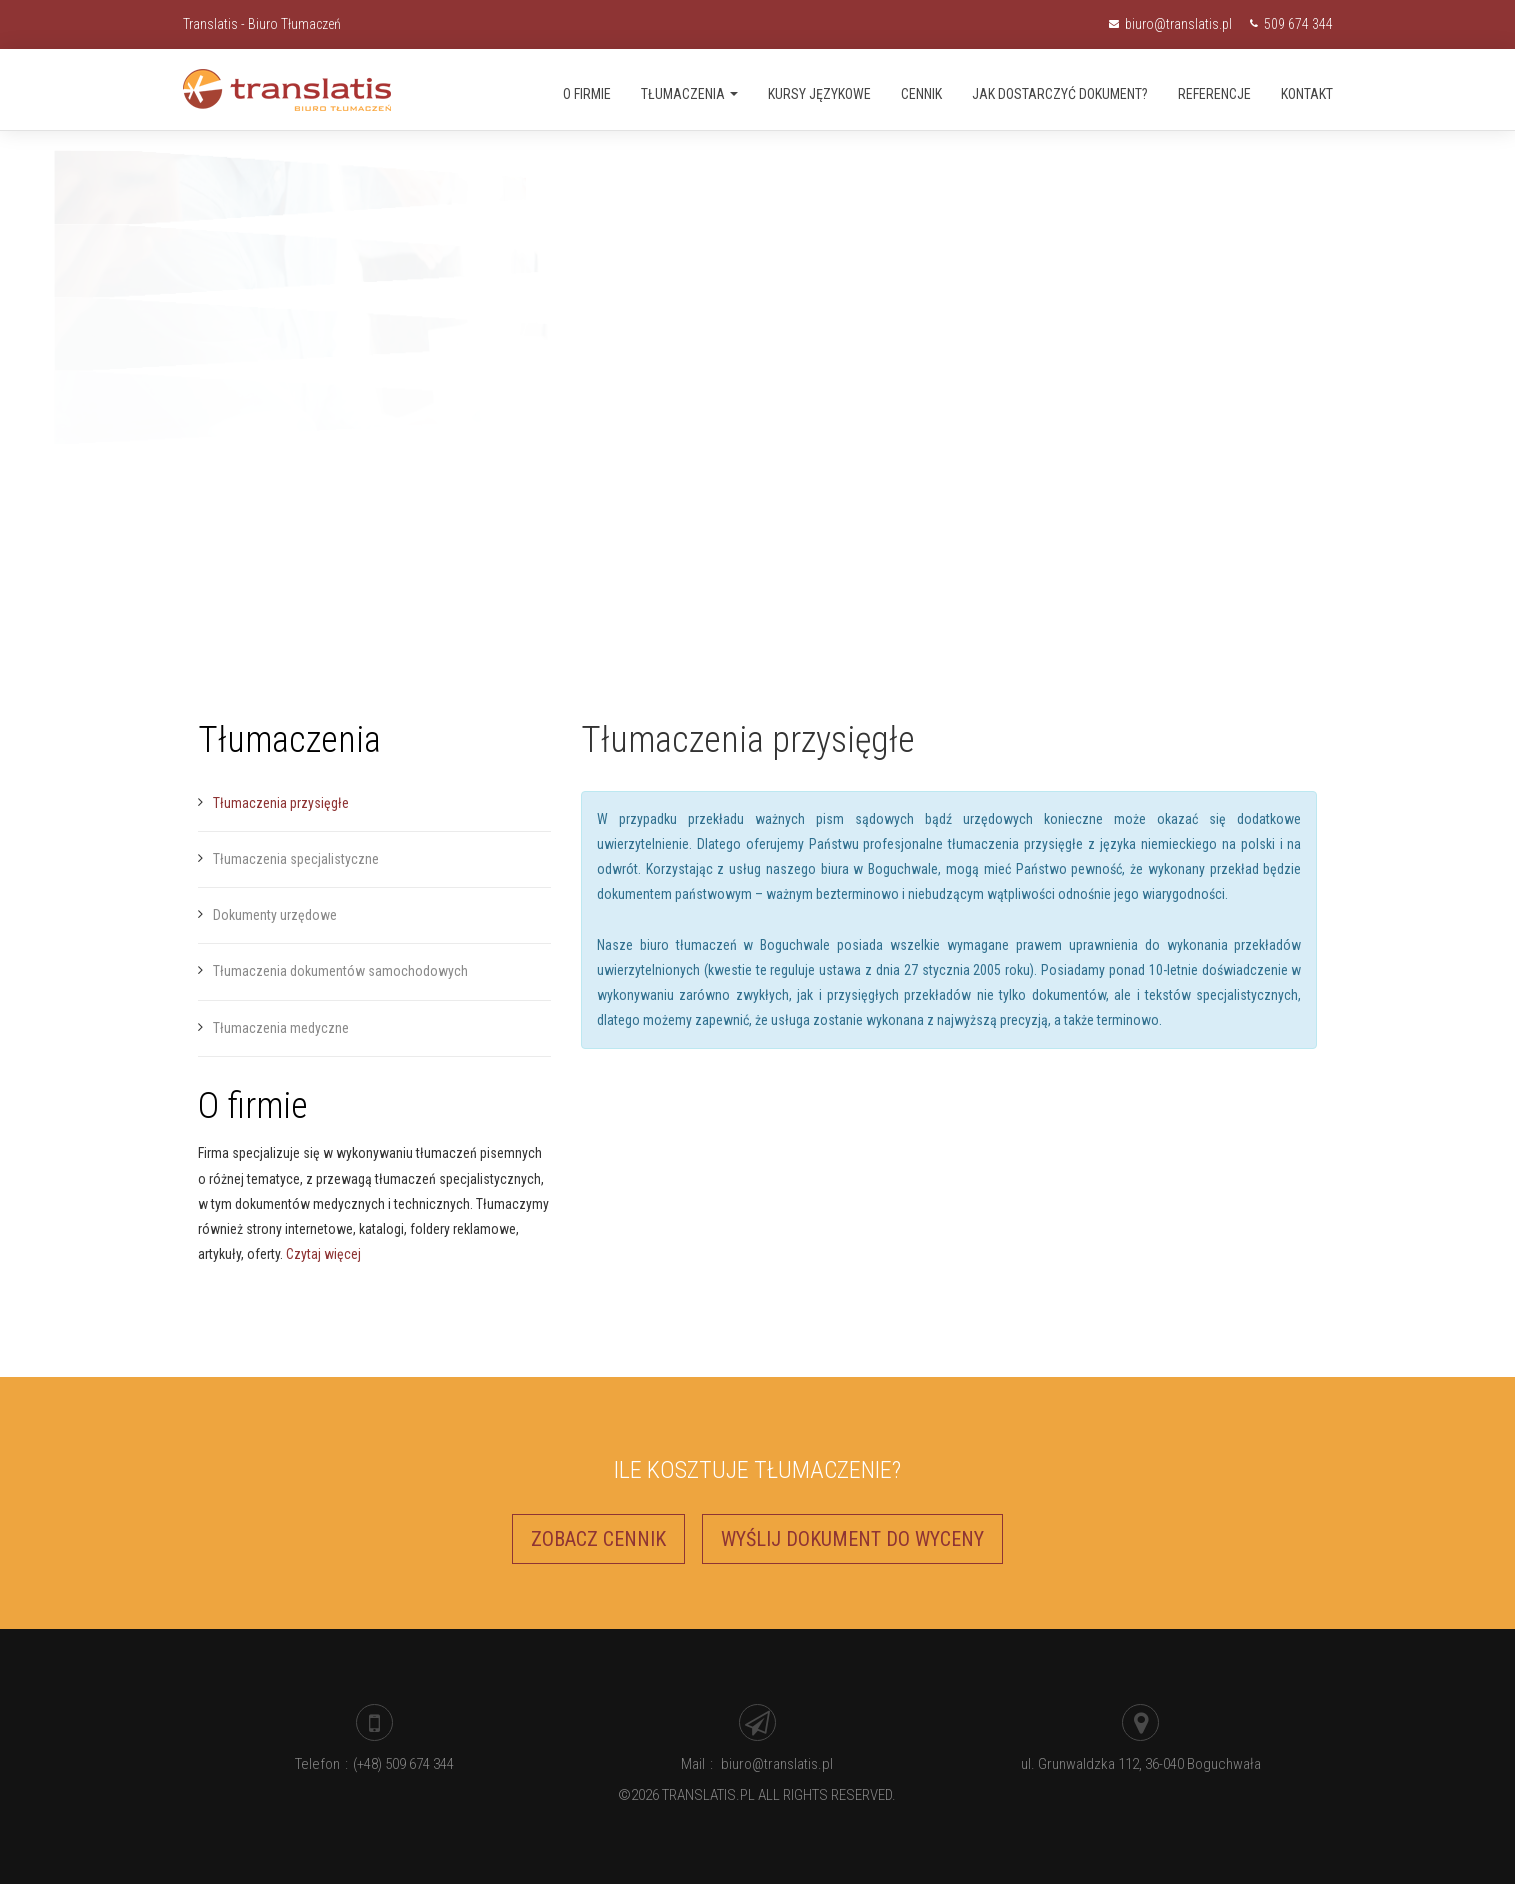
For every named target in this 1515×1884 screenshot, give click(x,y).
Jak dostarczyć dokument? (1060, 94)
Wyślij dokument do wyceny (852, 1539)
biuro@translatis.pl (1172, 24)
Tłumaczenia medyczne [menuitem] (281, 1028)
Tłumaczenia (689, 94)
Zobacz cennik (598, 1539)
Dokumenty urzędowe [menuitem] (275, 915)
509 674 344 (1291, 24)
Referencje (1214, 94)
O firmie (587, 94)
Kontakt (1307, 94)
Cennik (921, 94)
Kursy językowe (819, 94)
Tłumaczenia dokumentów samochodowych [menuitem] (340, 971)
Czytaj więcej (323, 1254)
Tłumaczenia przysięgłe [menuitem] (281, 803)
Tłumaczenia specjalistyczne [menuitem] (296, 859)
